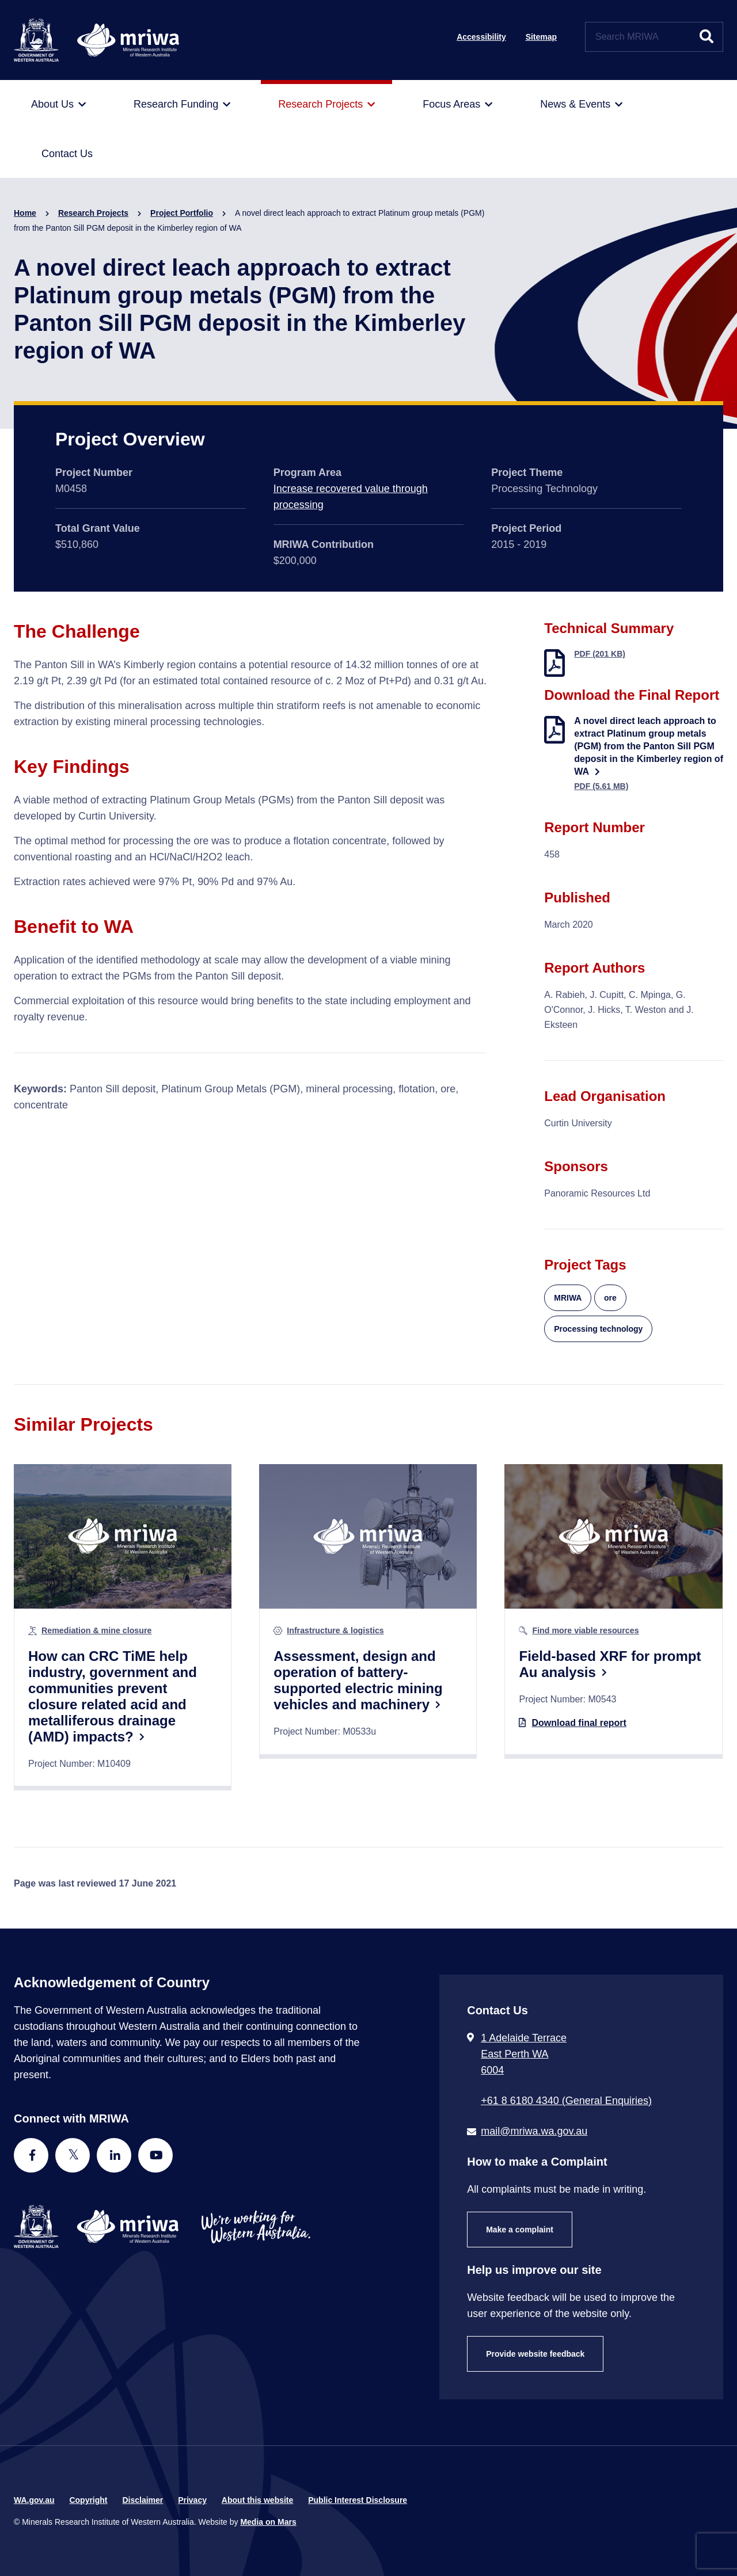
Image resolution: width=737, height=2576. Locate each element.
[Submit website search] (706, 36)
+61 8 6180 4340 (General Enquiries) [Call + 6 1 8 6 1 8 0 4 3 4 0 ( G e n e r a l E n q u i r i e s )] (566, 2100)
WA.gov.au (34, 2500)
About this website (257, 2500)
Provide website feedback (535, 2353)
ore (610, 1297)
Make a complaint (519, 2229)
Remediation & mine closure (96, 1630)
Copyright (88, 2500)
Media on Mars (268, 2522)
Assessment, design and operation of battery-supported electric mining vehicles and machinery (357, 1680)
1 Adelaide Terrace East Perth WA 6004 (524, 2054)
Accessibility (481, 36)
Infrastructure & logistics (335, 1630)
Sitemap (541, 36)
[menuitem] (58, 104)
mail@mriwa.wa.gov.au (534, 2131)
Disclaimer (142, 2500)
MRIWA (568, 1297)
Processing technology (598, 1328)
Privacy (192, 2500)
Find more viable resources (585, 1630)
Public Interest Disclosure (357, 2500)
